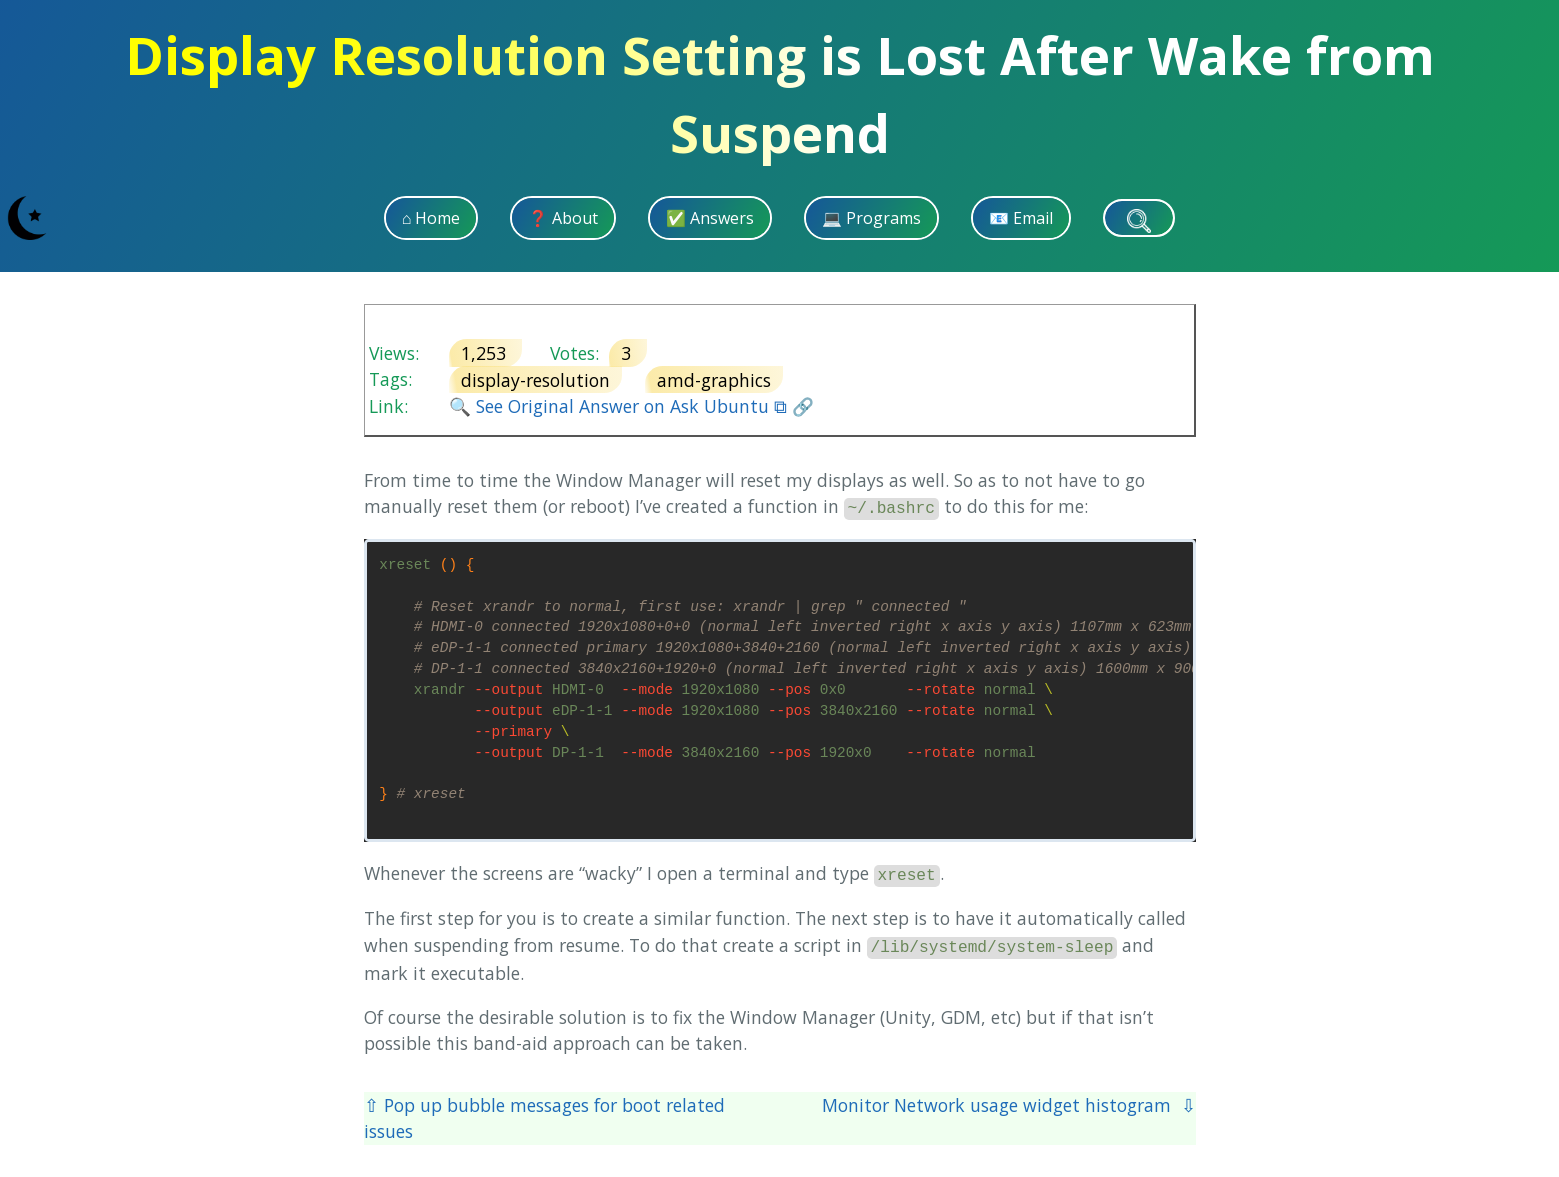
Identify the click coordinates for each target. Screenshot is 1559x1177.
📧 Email (1021, 218)
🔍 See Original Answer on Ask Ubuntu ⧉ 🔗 (631, 406)
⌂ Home (431, 218)
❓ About (563, 218)
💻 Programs (871, 218)
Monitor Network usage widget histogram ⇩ (1009, 1105)
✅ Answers (710, 218)
